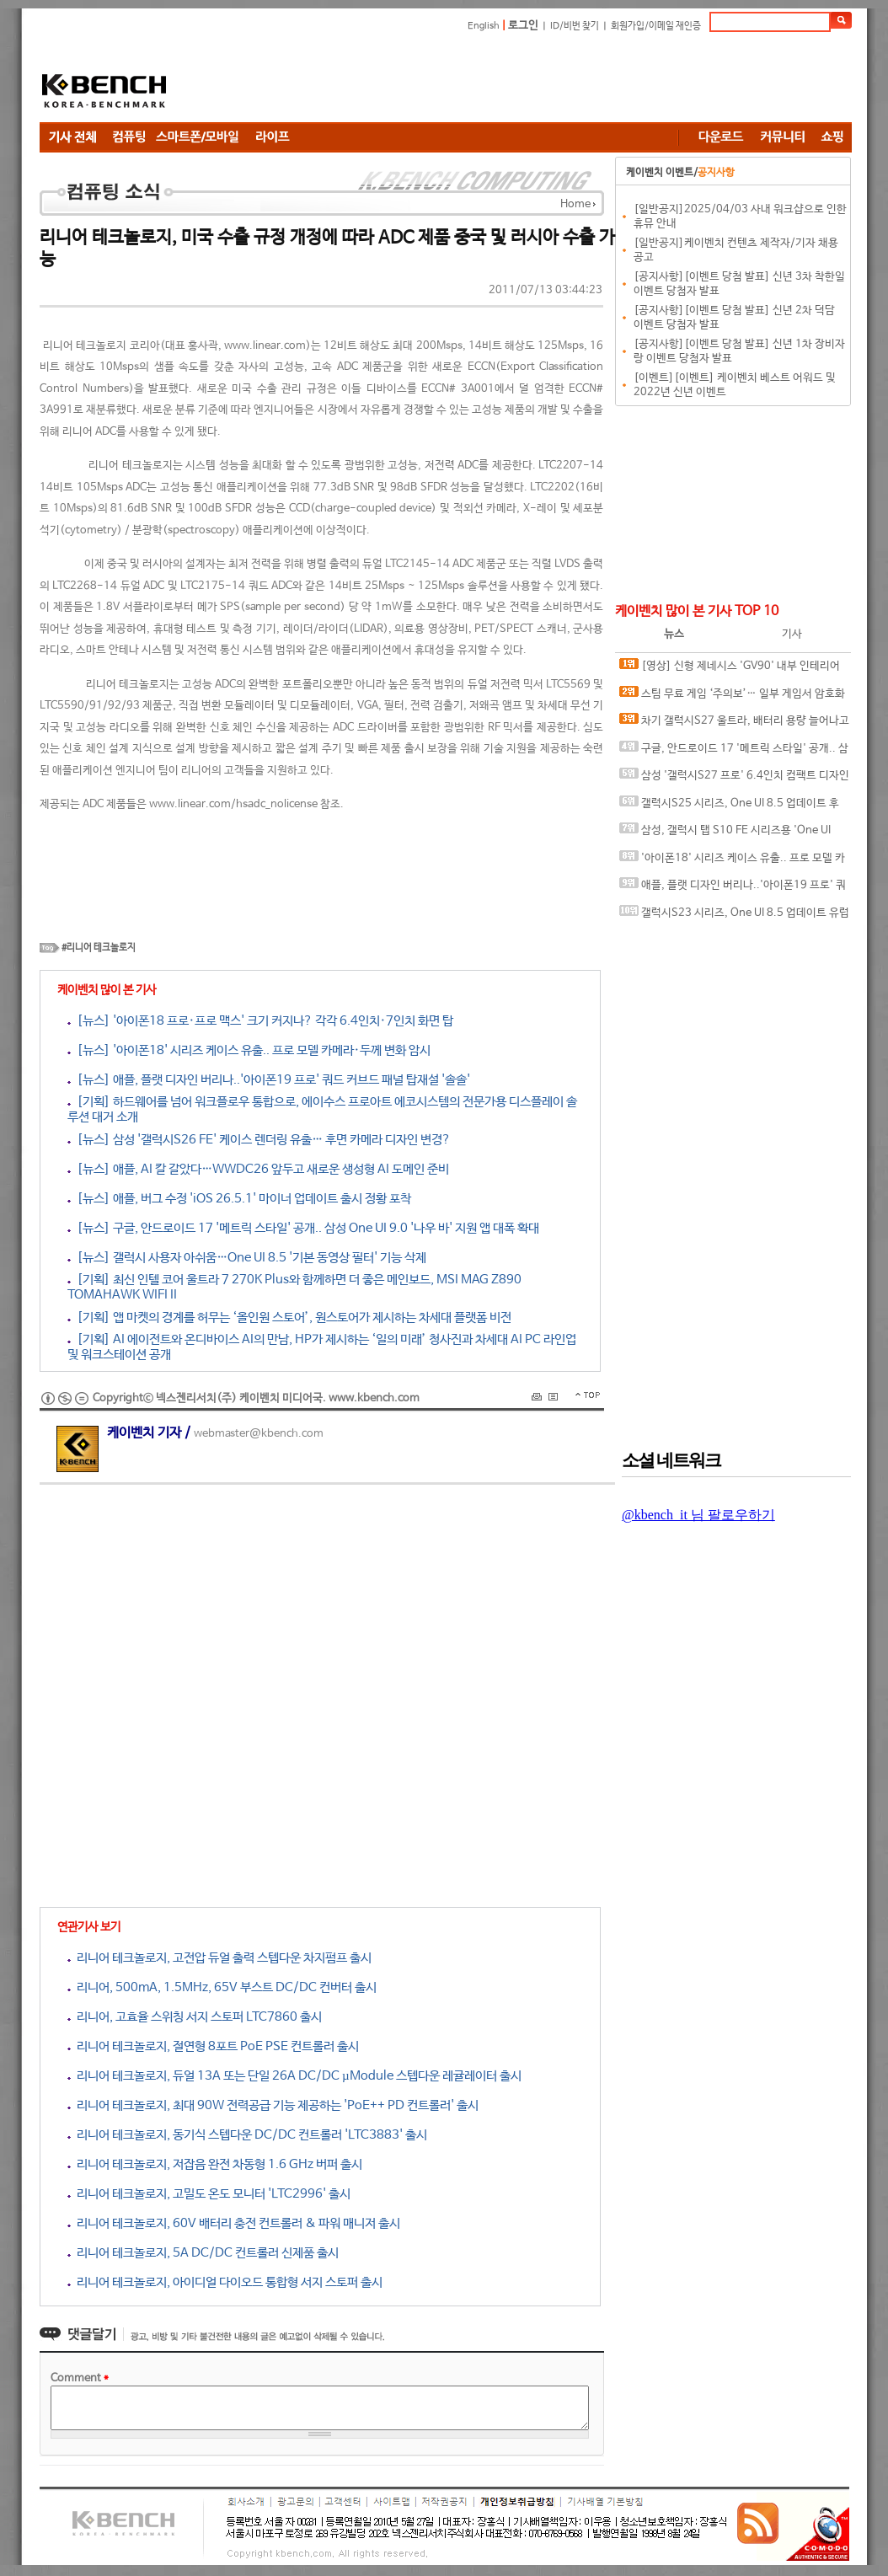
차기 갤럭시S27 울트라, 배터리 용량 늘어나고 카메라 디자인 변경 (734, 724)
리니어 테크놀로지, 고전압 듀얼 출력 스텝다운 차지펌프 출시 (219, 1958)
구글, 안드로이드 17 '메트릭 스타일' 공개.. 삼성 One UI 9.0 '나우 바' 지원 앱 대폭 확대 (733, 752)
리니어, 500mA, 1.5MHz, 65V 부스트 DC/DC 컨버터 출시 (222, 1987)
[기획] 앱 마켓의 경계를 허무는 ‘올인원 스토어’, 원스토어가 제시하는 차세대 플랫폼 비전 (289, 1317)
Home (575, 204)
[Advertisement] (545, 80)
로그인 (523, 25)
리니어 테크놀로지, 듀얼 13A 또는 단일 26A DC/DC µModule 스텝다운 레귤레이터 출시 (294, 2076)
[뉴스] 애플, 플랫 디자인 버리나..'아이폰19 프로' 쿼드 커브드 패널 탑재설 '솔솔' (268, 1080)
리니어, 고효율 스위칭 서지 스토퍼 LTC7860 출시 (194, 2017)
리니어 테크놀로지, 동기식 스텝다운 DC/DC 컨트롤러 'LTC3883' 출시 (247, 2135)
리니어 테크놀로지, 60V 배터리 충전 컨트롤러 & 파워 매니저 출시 (233, 2223)
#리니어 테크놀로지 (99, 948)
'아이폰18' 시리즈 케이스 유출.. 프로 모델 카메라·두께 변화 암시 (732, 861)
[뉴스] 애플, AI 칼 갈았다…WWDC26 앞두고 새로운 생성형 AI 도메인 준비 (258, 1169)
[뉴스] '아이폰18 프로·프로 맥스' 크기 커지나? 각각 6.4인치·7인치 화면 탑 (260, 1021)
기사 (792, 634)
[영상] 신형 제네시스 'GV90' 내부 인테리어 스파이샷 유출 (729, 669)
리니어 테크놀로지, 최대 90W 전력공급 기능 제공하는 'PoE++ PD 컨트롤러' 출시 (273, 2105)
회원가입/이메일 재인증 (656, 26)
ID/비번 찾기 (574, 26)
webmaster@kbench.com (259, 1433)
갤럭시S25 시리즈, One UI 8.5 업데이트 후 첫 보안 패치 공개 (729, 806)
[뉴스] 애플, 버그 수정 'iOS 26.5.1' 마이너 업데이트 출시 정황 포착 (239, 1199)
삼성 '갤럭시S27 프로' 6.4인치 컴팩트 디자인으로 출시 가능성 (734, 779)
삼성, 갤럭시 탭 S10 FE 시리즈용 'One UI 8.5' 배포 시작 (725, 833)
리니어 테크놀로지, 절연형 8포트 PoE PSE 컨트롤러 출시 (213, 2046)
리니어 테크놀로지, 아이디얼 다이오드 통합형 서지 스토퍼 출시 (224, 2282)
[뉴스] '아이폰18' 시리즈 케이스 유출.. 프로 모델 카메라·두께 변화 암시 (249, 1050)
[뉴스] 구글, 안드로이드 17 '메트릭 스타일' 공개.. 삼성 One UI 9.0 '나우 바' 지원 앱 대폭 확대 (303, 1228)
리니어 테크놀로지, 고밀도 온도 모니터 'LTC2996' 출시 (208, 2194)
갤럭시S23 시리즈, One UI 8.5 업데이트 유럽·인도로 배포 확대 (734, 916)
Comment (80, 2378)
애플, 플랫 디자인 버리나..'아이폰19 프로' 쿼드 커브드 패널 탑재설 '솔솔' (732, 888)
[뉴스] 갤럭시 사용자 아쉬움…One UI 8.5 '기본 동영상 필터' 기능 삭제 (246, 1258)
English (484, 26)
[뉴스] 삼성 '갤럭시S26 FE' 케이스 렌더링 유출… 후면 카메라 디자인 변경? (259, 1140)
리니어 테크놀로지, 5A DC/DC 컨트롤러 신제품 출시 (203, 2253)
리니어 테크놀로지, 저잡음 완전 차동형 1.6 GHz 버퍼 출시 (214, 2164)
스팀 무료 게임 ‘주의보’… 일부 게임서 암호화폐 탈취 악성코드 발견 (732, 697)
